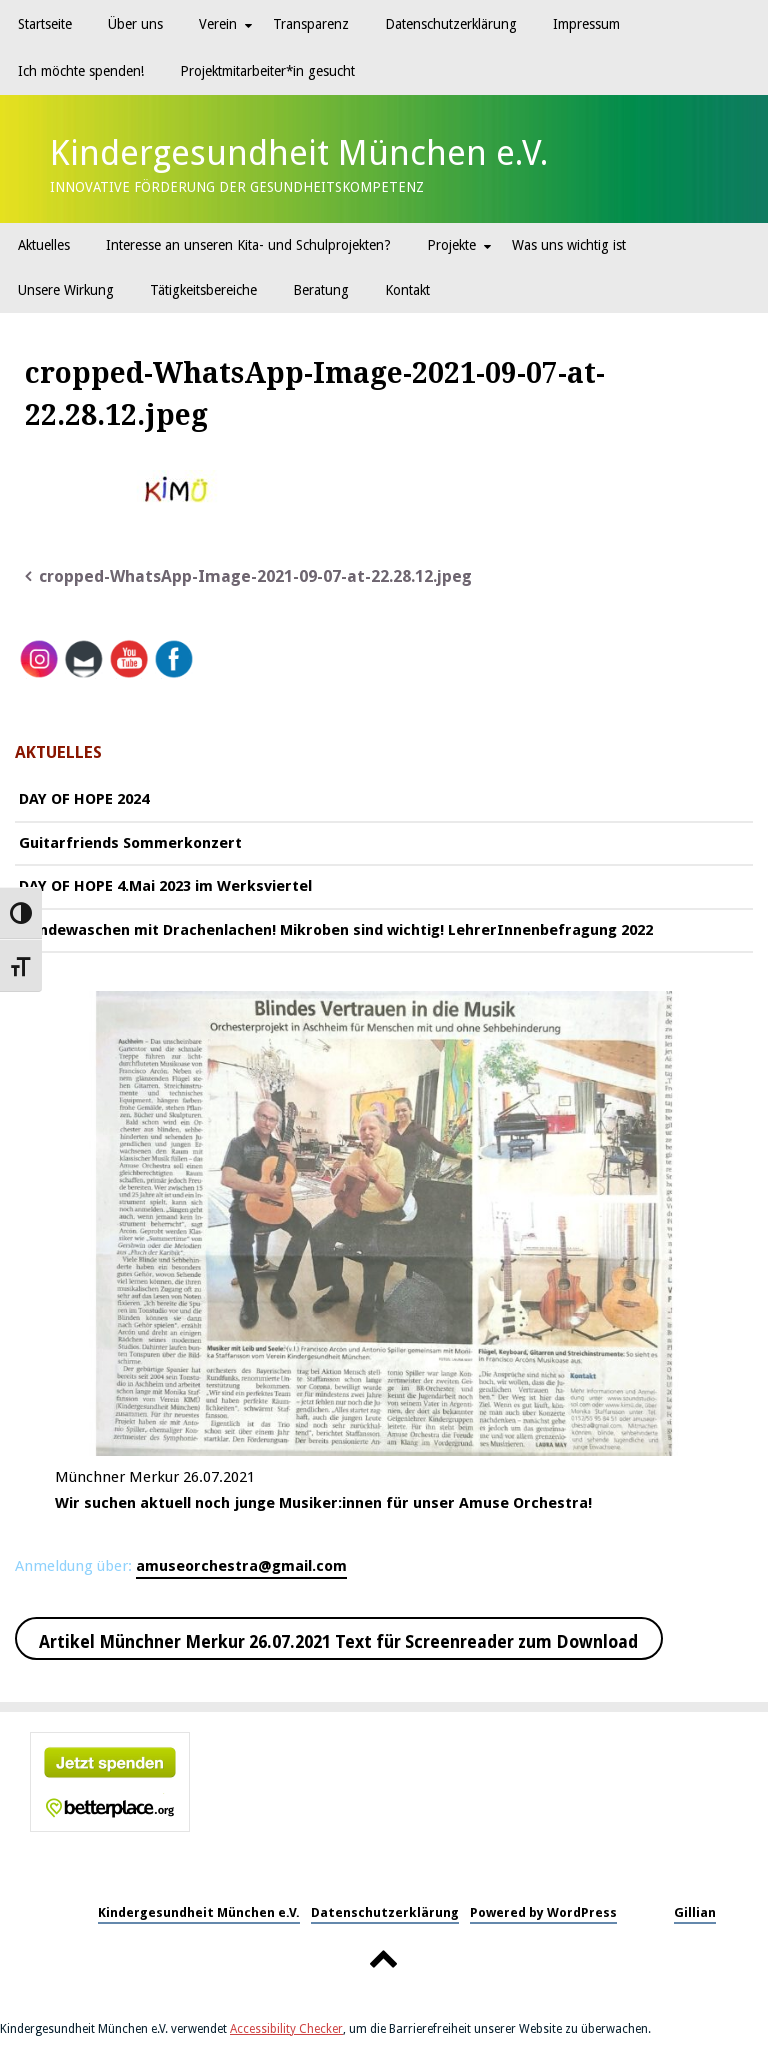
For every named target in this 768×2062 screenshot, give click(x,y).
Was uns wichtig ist (569, 245)
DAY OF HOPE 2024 (84, 799)
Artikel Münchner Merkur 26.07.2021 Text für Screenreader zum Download (338, 1642)
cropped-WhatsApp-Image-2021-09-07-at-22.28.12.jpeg (255, 576)
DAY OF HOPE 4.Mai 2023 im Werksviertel (165, 886)
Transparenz (311, 24)
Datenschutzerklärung (451, 24)
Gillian (695, 1912)
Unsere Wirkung (66, 290)
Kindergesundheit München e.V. (299, 153)
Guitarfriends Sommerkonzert (130, 843)
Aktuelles (44, 245)
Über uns (135, 24)
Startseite (45, 24)
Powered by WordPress (543, 1912)
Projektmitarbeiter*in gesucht (267, 71)
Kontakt (407, 290)
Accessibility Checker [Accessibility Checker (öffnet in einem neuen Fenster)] (286, 2029)
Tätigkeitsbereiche (203, 290)
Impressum (586, 24)
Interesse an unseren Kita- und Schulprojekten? (248, 245)
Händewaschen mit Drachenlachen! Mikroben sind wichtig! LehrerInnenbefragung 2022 (336, 930)
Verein (218, 24)
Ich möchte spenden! (81, 71)
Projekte (451, 245)
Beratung (321, 290)
